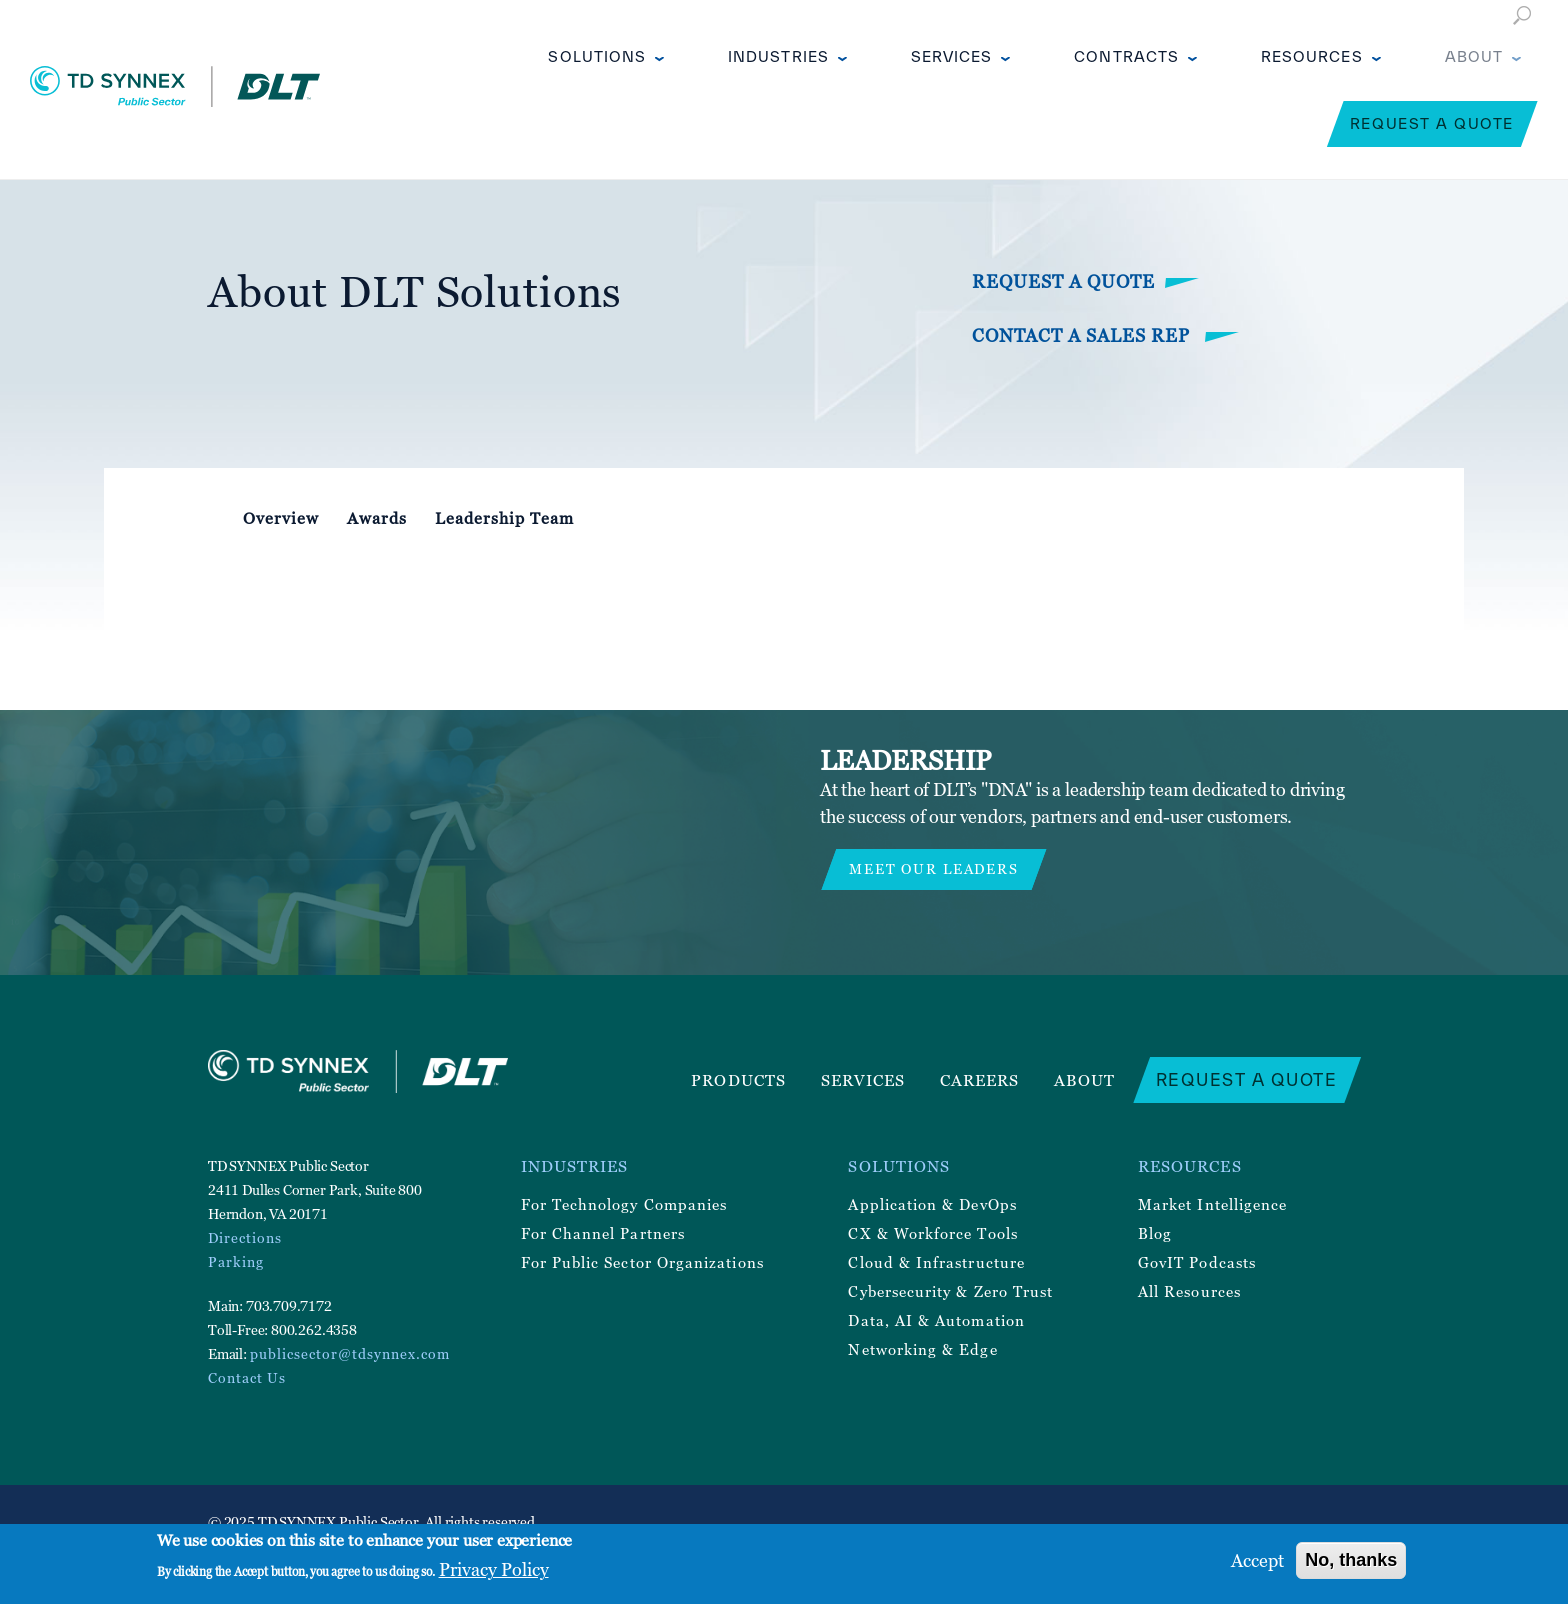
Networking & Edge (922, 1349)
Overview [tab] (281, 518)
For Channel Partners (603, 1233)
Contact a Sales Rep (1083, 335)
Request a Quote (1432, 123)
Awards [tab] (377, 518)
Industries (778, 56)
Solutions (597, 56)
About (1474, 56)
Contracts (1126, 56)
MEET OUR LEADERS (934, 868)
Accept (1257, 1560)
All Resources (1189, 1291)
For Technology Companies (624, 1204)
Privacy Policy (494, 1569)
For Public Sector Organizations (642, 1262)
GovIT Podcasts (1197, 1262)
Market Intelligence (1212, 1204)
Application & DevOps (932, 1204)
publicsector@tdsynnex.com (350, 1353)
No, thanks (1351, 1560)
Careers (980, 1080)
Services (952, 56)
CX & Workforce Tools (932, 1233)
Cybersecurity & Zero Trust (950, 1291)
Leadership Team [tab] (504, 518)
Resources (1312, 56)
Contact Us (247, 1377)
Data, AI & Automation (936, 1320)
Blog (1155, 1233)
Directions (245, 1237)
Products (738, 1080)
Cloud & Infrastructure (936, 1262)
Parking (236, 1261)
